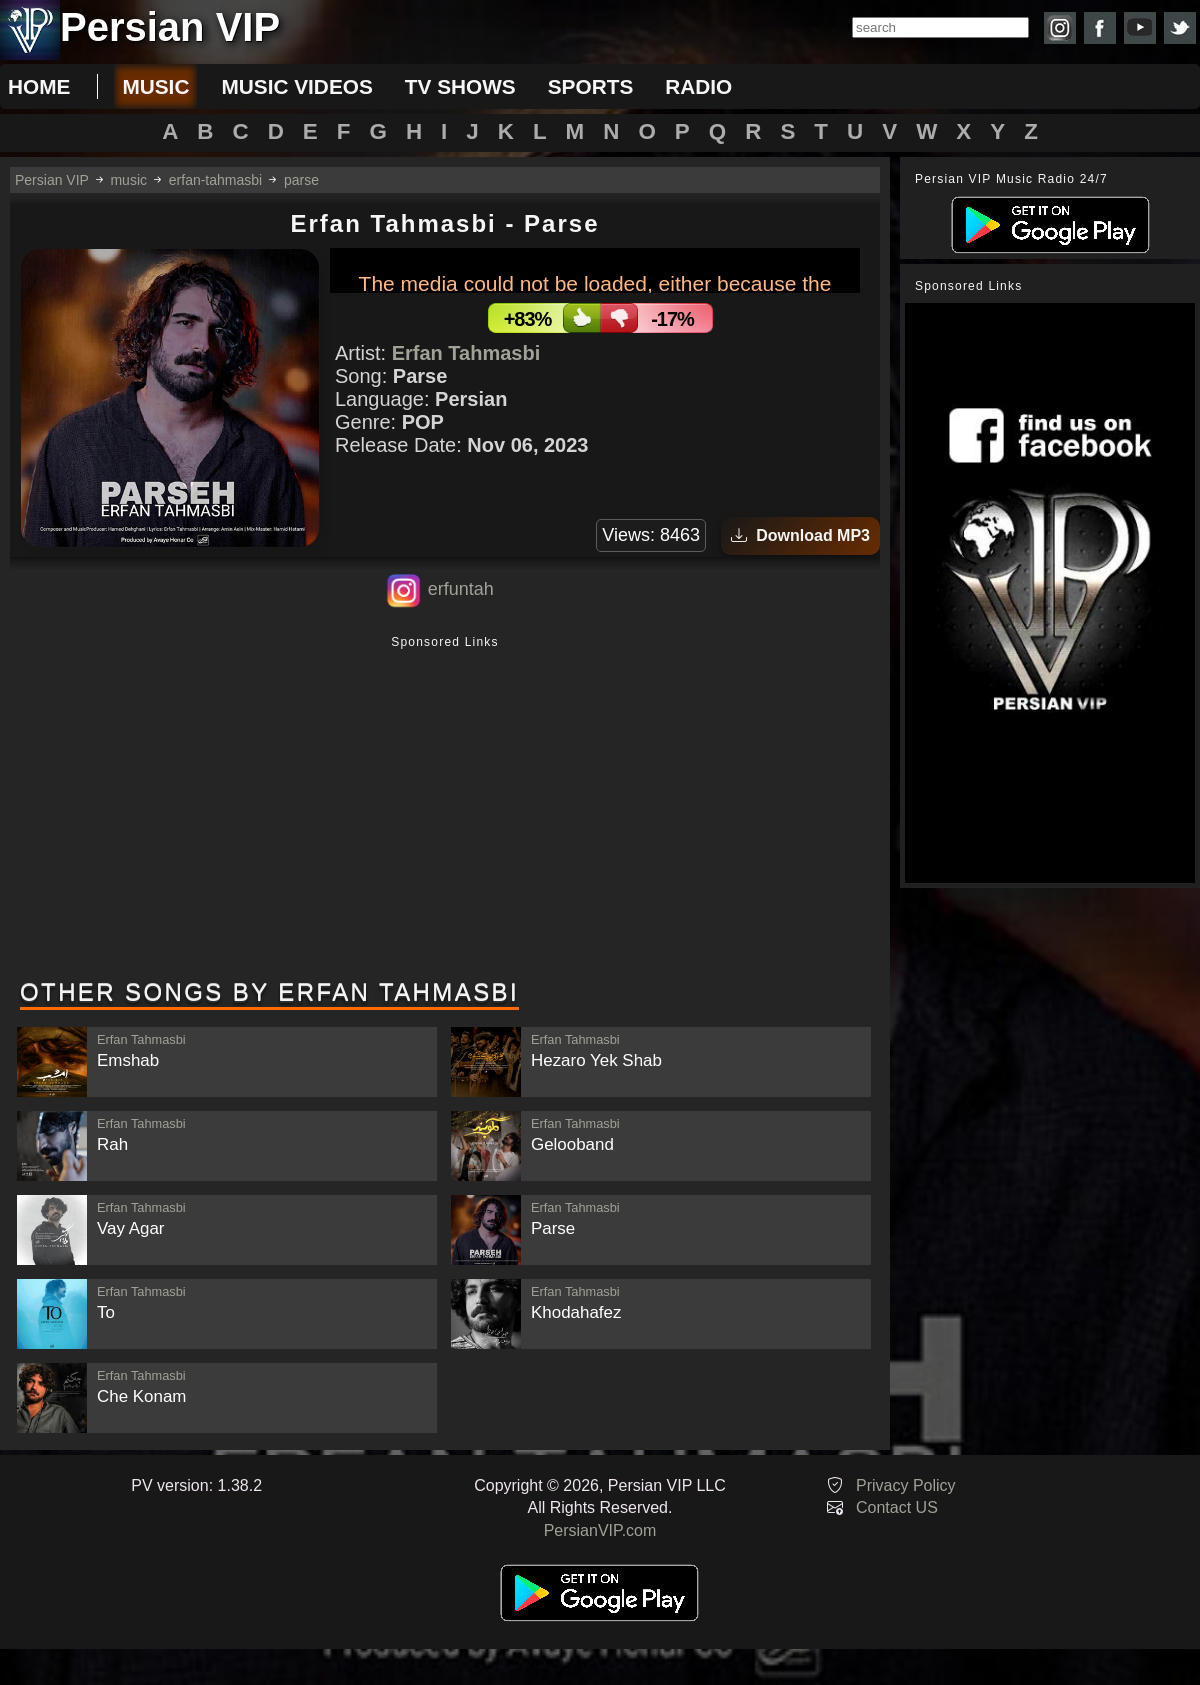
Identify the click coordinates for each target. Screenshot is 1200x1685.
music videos (296, 86)
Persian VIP (52, 180)
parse (301, 180)
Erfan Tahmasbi (466, 353)
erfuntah (461, 589)
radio (698, 86)
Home (39, 86)
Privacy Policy (906, 1485)
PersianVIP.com (600, 1530)
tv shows (460, 86)
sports (591, 86)
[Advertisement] (445, 809)
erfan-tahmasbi (215, 180)
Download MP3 (800, 535)
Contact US (897, 1507)
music (155, 86)
